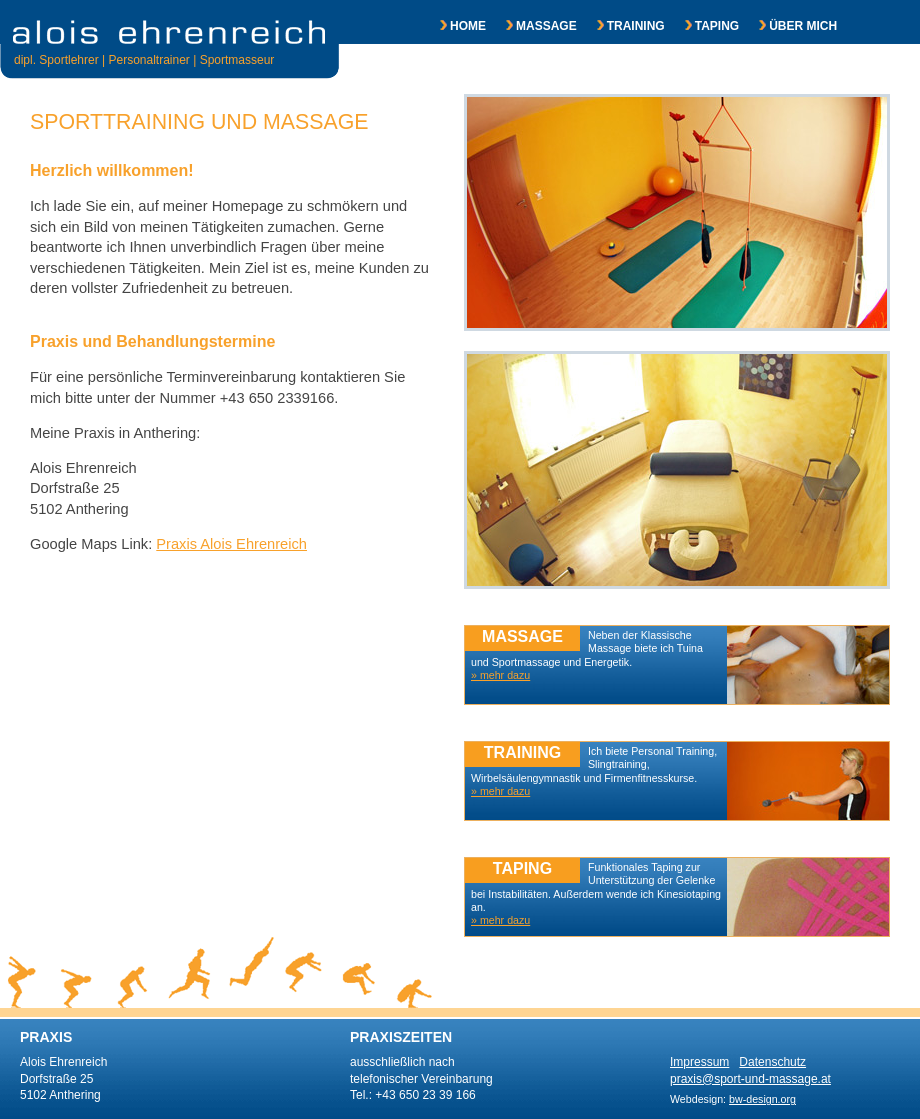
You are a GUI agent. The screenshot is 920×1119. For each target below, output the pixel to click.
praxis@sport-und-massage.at (750, 1079)
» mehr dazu (500, 920)
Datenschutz (772, 1062)
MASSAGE (531, 26)
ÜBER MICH (788, 26)
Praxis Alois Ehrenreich (231, 544)
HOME (453, 26)
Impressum (699, 1062)
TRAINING (621, 26)
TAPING (702, 26)
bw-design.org (762, 1099)
